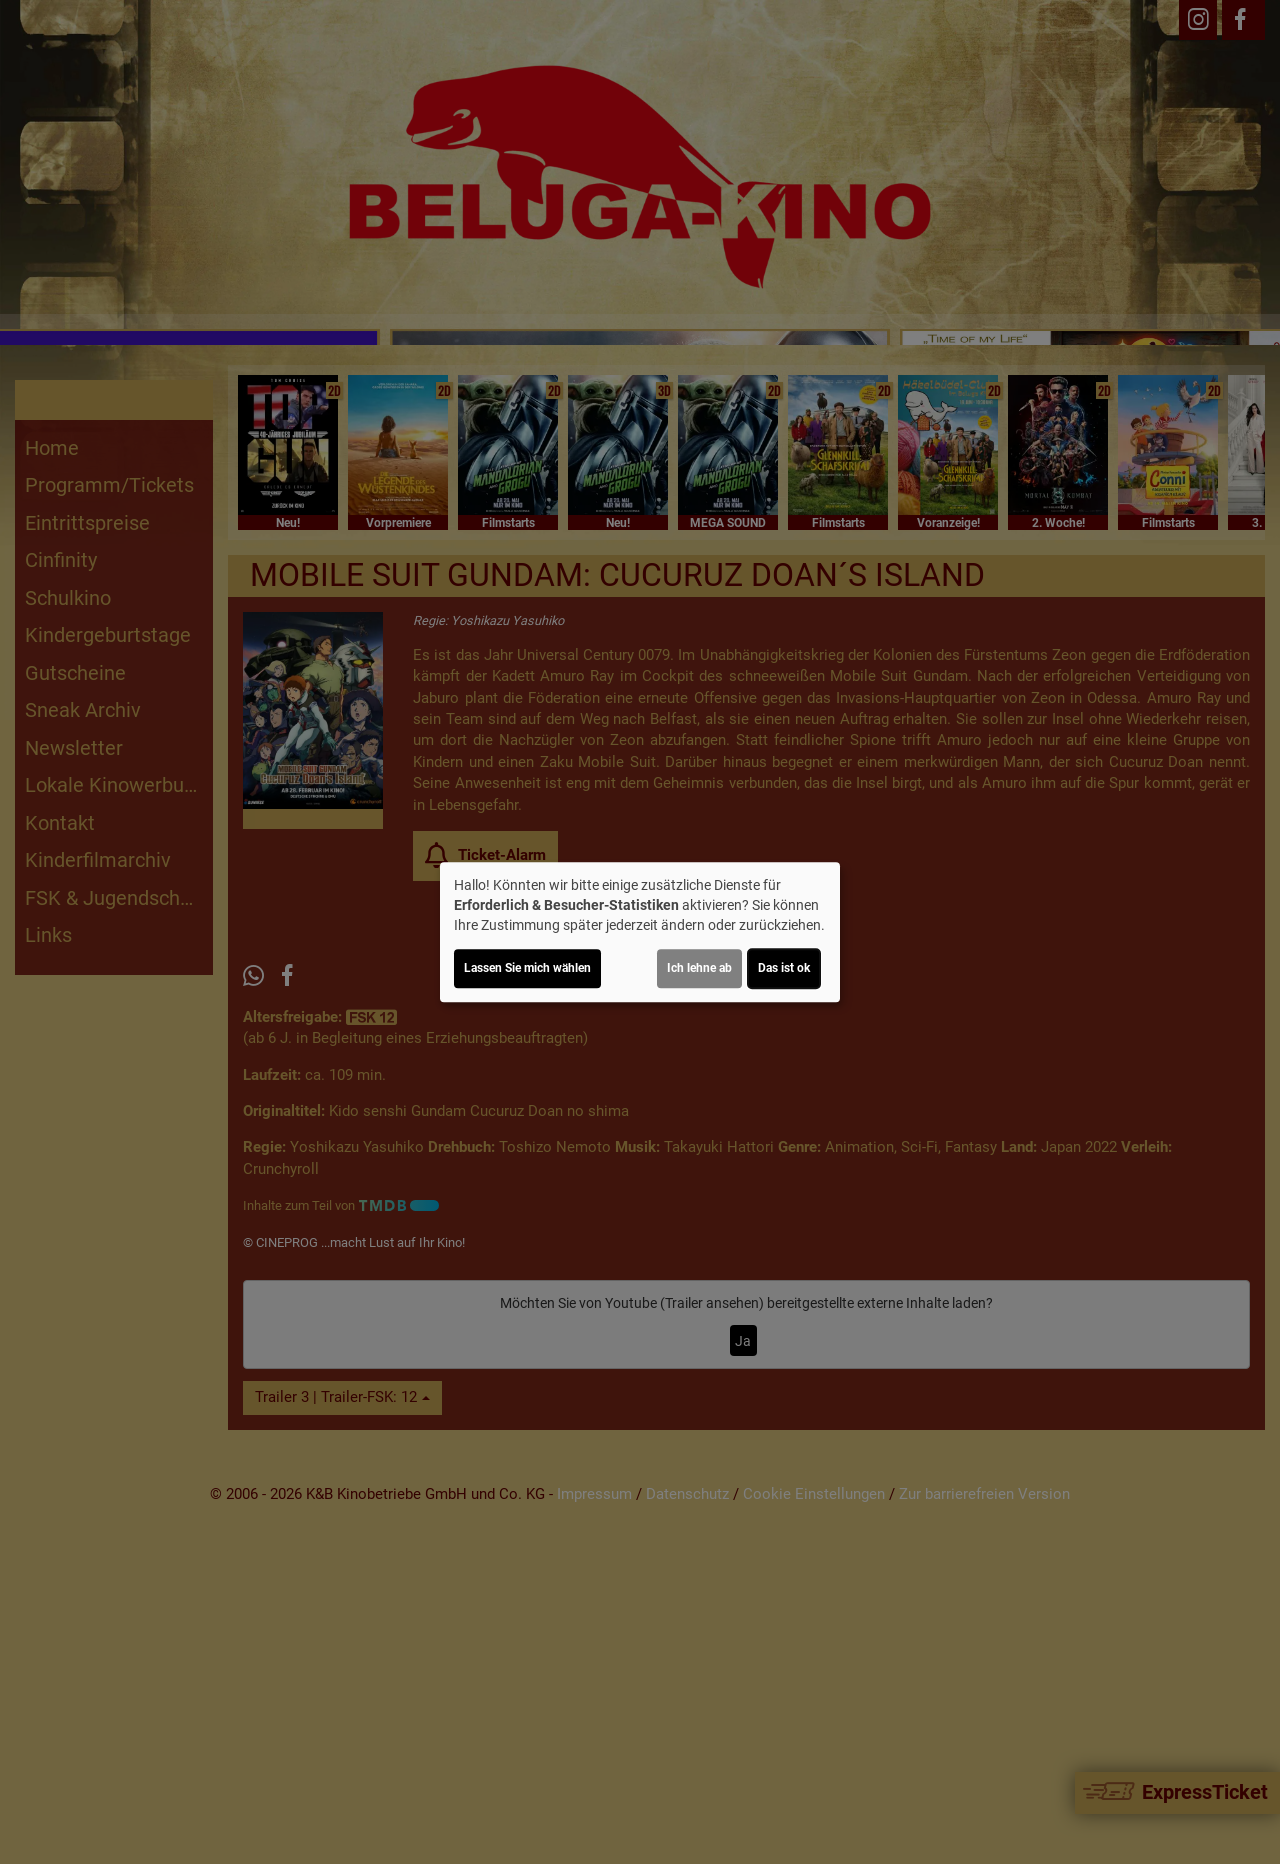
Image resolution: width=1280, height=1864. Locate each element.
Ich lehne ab (699, 968)
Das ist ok (784, 968)
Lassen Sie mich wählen (527, 968)
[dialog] (640, 932)
